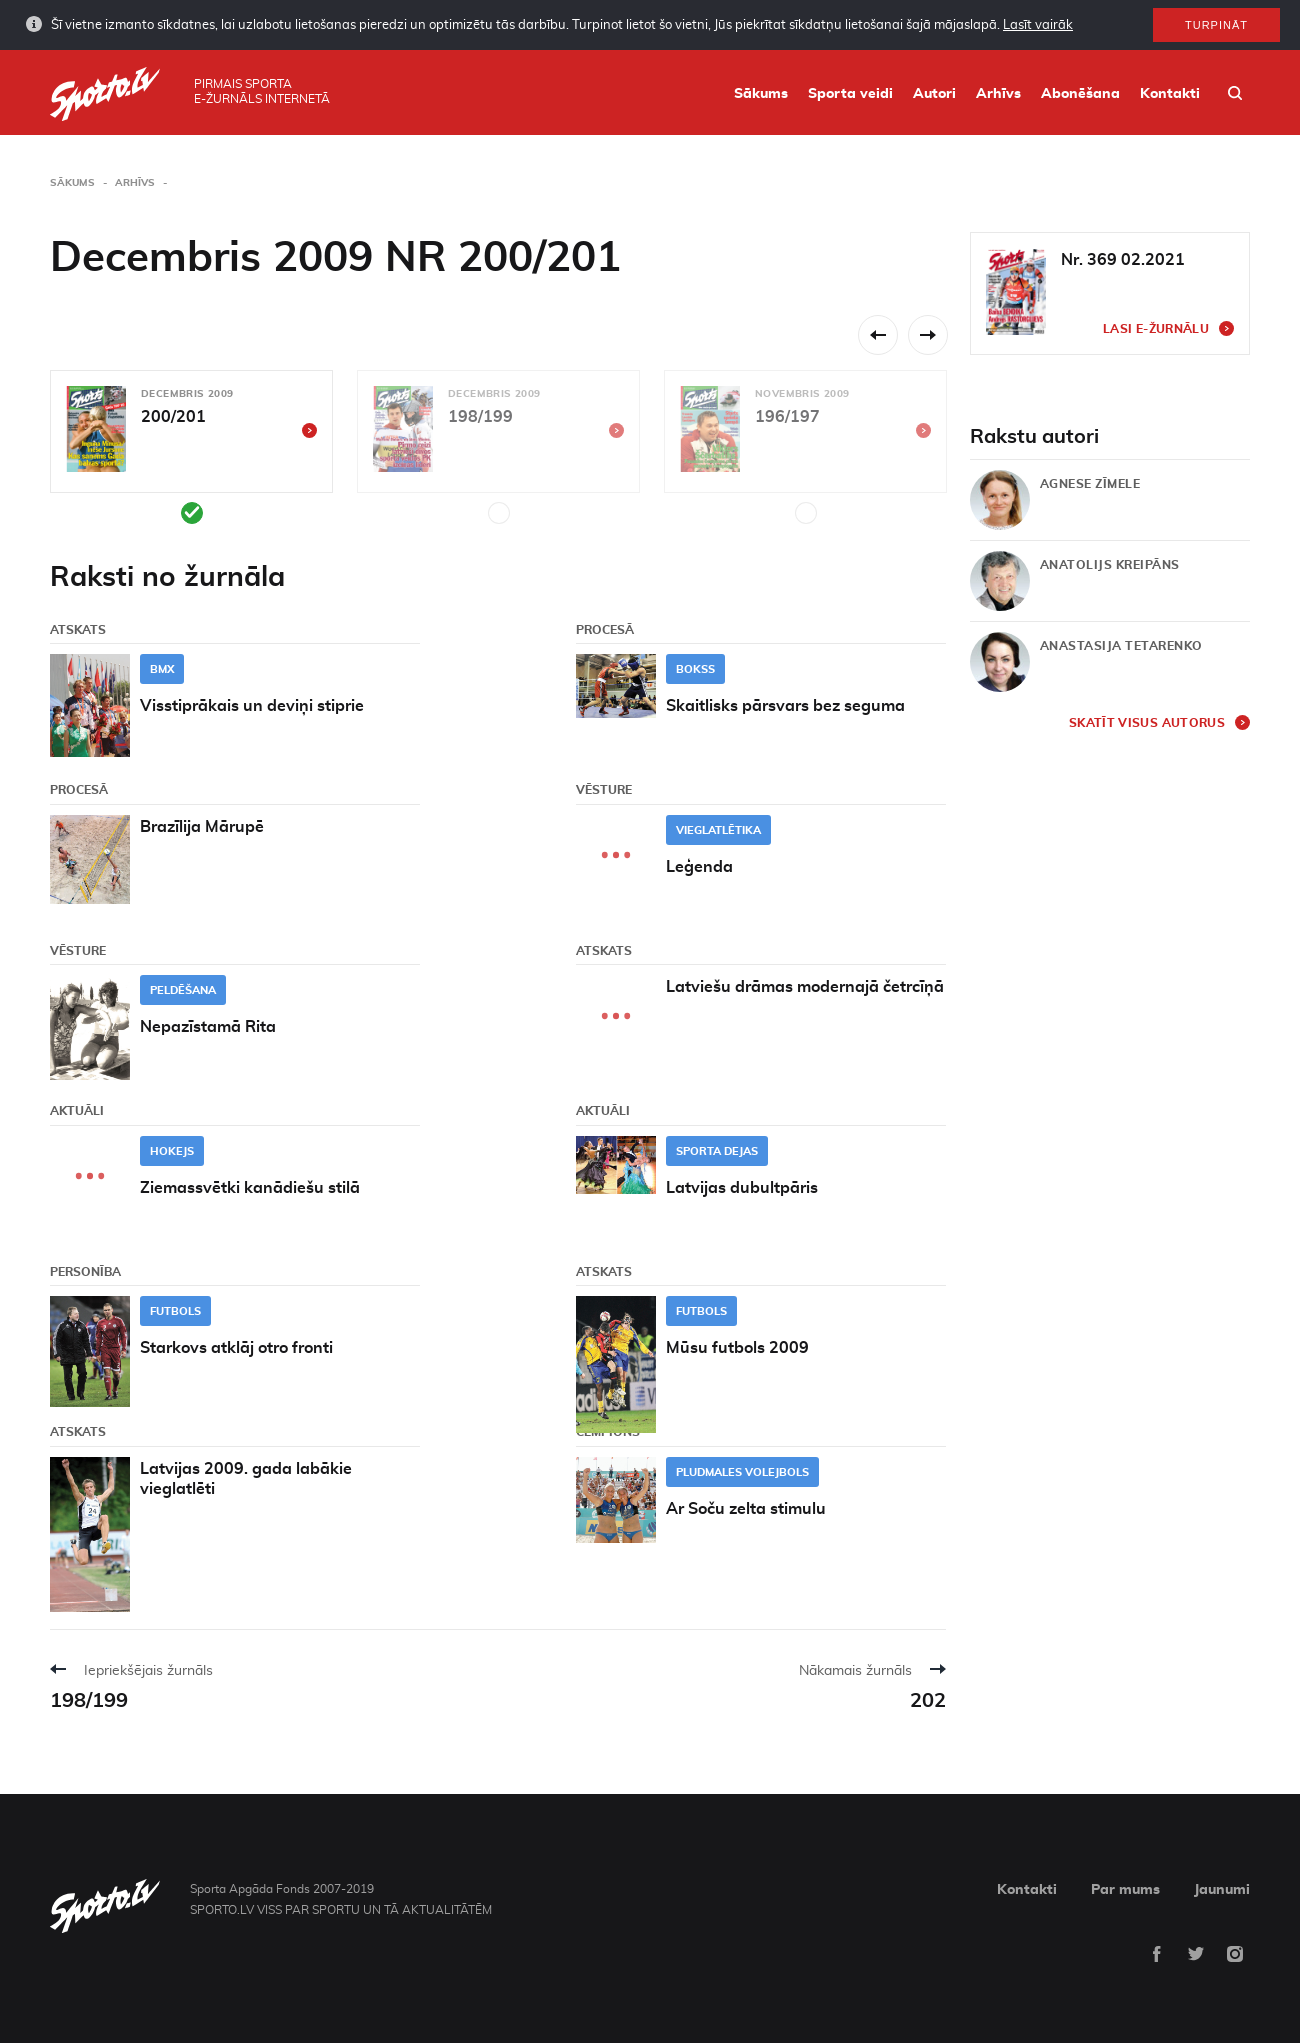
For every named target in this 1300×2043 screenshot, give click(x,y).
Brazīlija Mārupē (202, 827)
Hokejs (172, 1151)
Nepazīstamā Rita (208, 1027)
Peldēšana (183, 990)
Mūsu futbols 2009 (737, 1348)
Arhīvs (998, 94)
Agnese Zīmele (1090, 484)
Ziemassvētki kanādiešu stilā (250, 1188)
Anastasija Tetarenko (1121, 646)
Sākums (761, 94)
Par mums (1125, 1890)
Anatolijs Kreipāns (1110, 565)
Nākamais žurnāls (855, 1671)
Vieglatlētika (718, 830)
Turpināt (1216, 25)
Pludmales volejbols (742, 1472)
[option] (191, 447)
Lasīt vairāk (1038, 25)
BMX (162, 669)
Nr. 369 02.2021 (1123, 260)
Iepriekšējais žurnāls (148, 1671)
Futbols (175, 1311)
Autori (934, 94)
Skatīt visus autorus (1147, 723)
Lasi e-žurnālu (1156, 329)
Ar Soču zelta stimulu (746, 1509)
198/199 (89, 1701)
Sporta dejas (717, 1151)
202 (928, 1701)
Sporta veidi (850, 94)
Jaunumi (1222, 1890)
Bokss (695, 669)
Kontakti (1170, 94)
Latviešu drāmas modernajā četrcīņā (805, 987)
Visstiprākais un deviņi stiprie (252, 706)
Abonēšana (1080, 94)
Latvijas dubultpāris (742, 1188)
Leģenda (699, 867)
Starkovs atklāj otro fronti (236, 1348)
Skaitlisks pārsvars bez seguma (785, 706)
